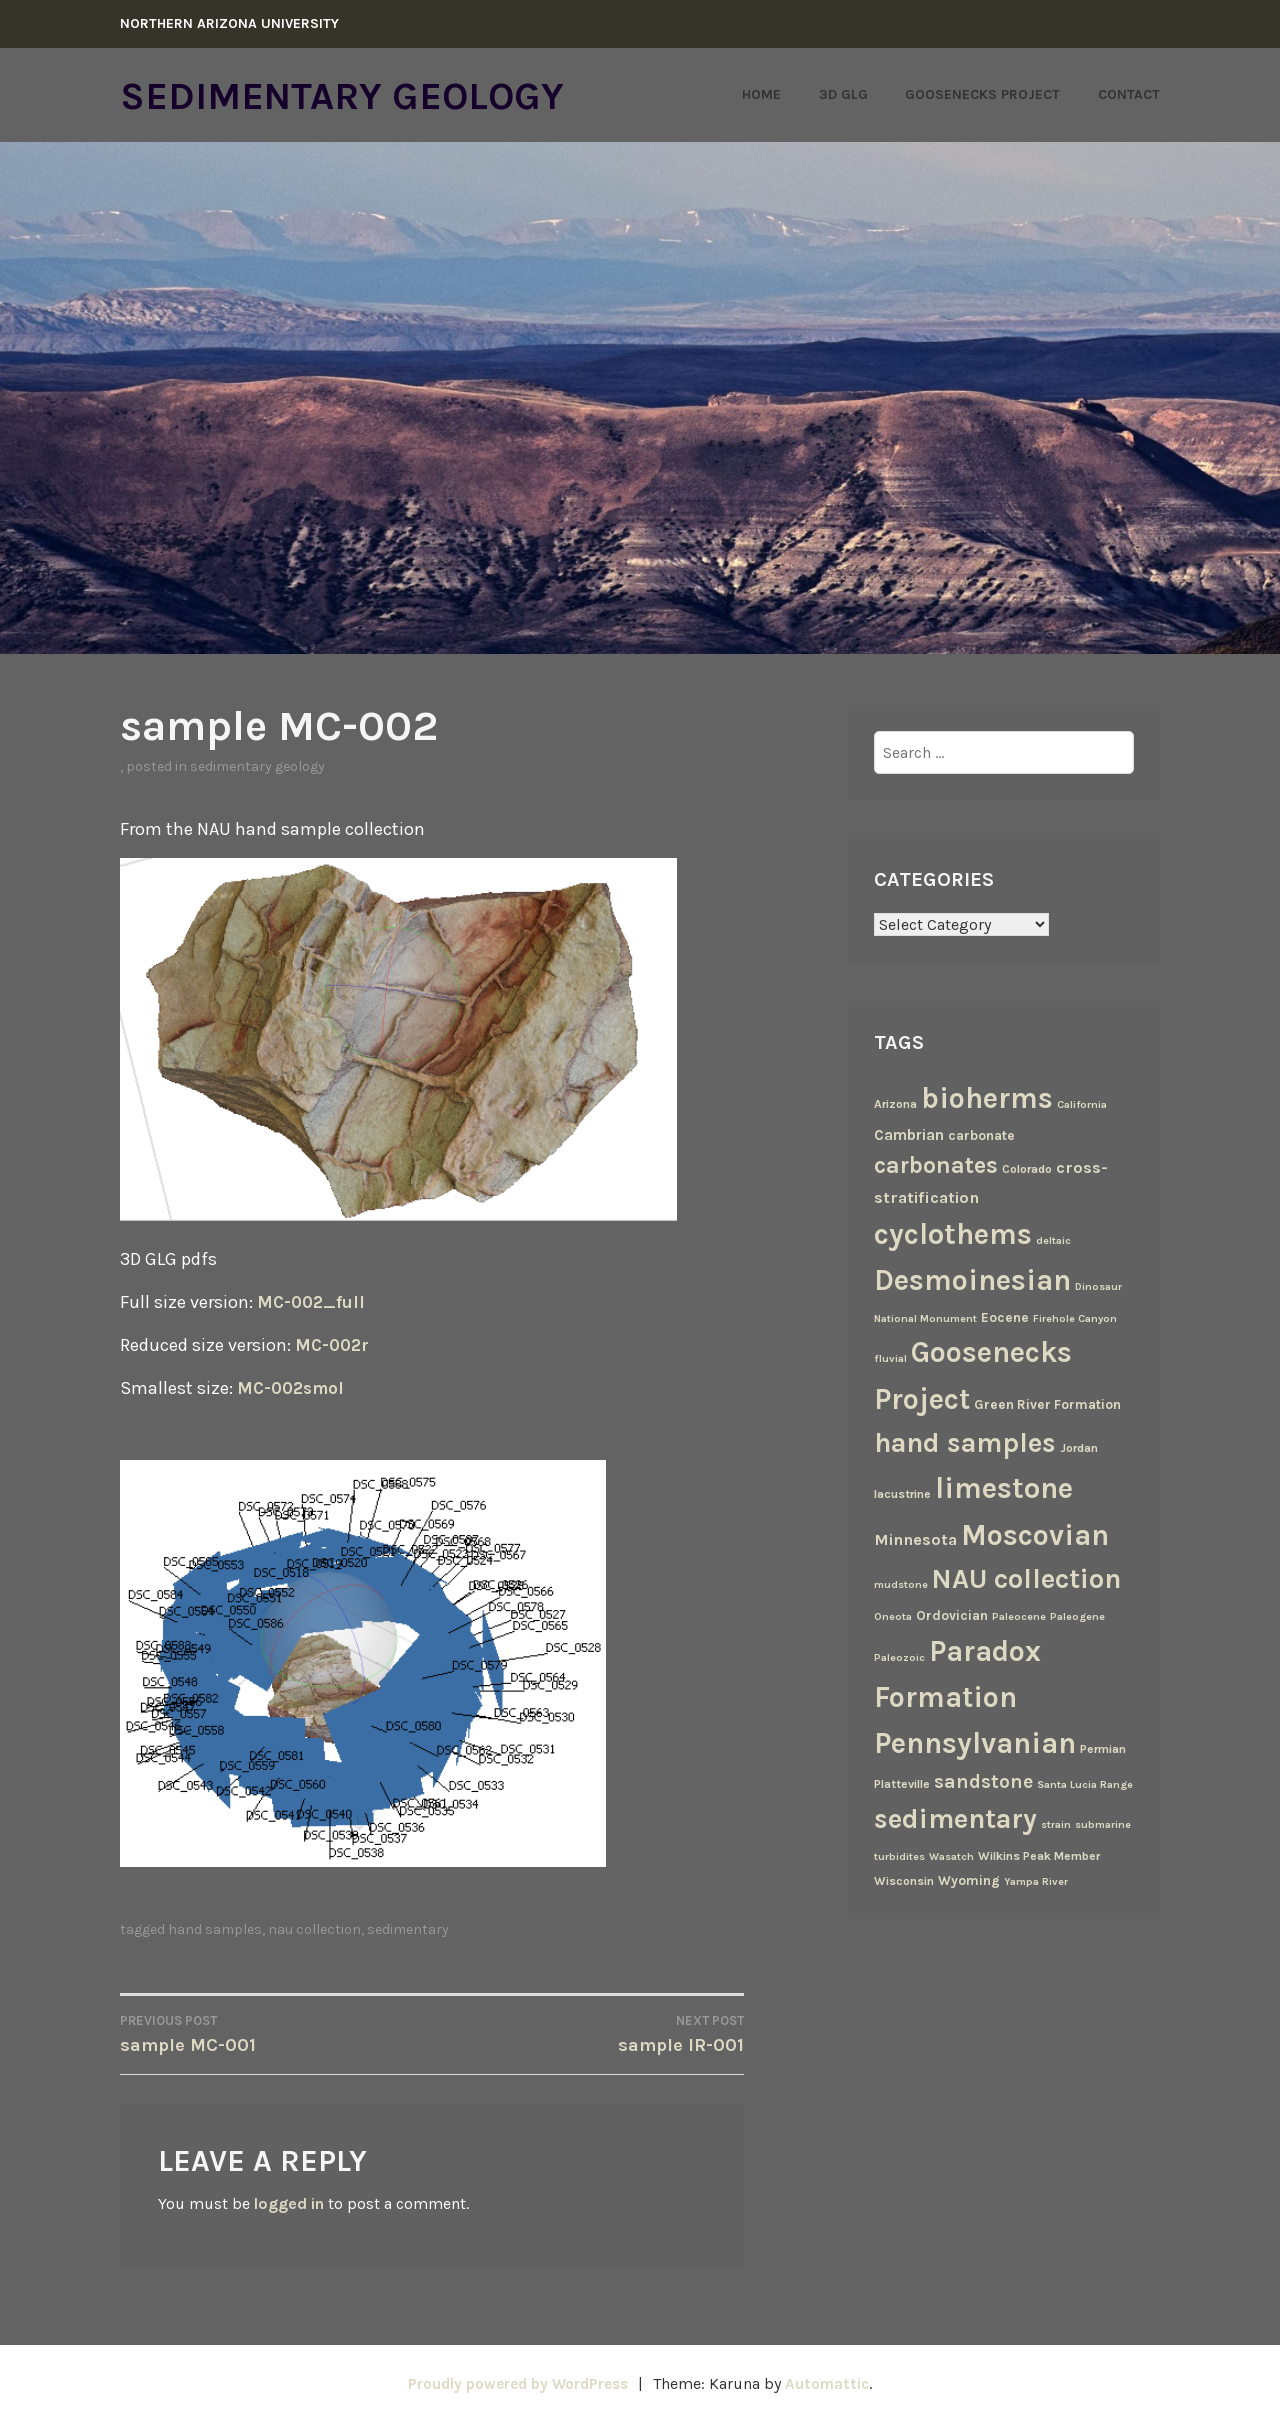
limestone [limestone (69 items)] (1004, 1488)
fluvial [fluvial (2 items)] (890, 1358)
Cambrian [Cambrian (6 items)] (909, 1134)
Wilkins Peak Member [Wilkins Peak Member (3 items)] (1039, 1855)
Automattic (834, 2382)
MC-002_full (313, 1301)
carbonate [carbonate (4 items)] (981, 1134)
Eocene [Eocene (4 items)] (1005, 1316)
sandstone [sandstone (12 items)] (983, 1781)
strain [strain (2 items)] (1056, 1823)
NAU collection (314, 1929)
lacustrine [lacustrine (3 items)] (902, 1494)
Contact (1129, 94)
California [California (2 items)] (1082, 1104)
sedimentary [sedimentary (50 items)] (955, 1818)
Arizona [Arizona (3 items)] (895, 1104)
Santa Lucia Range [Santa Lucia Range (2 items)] (1085, 1784)
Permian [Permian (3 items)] (1103, 1749)
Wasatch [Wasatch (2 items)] (951, 1855)
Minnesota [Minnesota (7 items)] (915, 1539)
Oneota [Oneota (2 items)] (893, 1616)
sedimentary (408, 1929)
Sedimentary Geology (360, 95)
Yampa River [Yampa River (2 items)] (1036, 1881)
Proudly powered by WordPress (516, 2382)
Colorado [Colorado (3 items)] (1027, 1168)
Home (761, 94)
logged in (289, 2203)
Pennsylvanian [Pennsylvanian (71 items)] (975, 1743)
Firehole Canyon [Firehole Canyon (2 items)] (1075, 1317)
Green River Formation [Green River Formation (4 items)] (1047, 1403)
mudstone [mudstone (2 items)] (901, 1584)
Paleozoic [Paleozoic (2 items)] (899, 1656)
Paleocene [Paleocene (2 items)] (1019, 1616)
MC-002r (334, 1344)
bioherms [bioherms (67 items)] (987, 1098)
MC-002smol (293, 1388)
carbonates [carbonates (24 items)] (936, 1164)
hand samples (215, 1929)
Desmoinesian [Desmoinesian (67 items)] (972, 1280)
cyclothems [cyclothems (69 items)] (953, 1233)
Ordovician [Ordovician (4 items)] (952, 1615)
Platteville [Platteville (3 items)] (902, 1784)
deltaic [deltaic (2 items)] (1053, 1239)
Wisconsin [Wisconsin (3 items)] (904, 1881)
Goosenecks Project (982, 94)
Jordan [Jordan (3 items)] (1079, 1447)
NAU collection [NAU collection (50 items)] (1026, 1579)
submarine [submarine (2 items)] (1103, 1823)
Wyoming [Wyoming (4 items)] (969, 1880)
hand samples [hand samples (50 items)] (965, 1442)
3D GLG (843, 94)
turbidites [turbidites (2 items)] (899, 1855)
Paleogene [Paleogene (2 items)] (1077, 1616)
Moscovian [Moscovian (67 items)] (1035, 1535)
